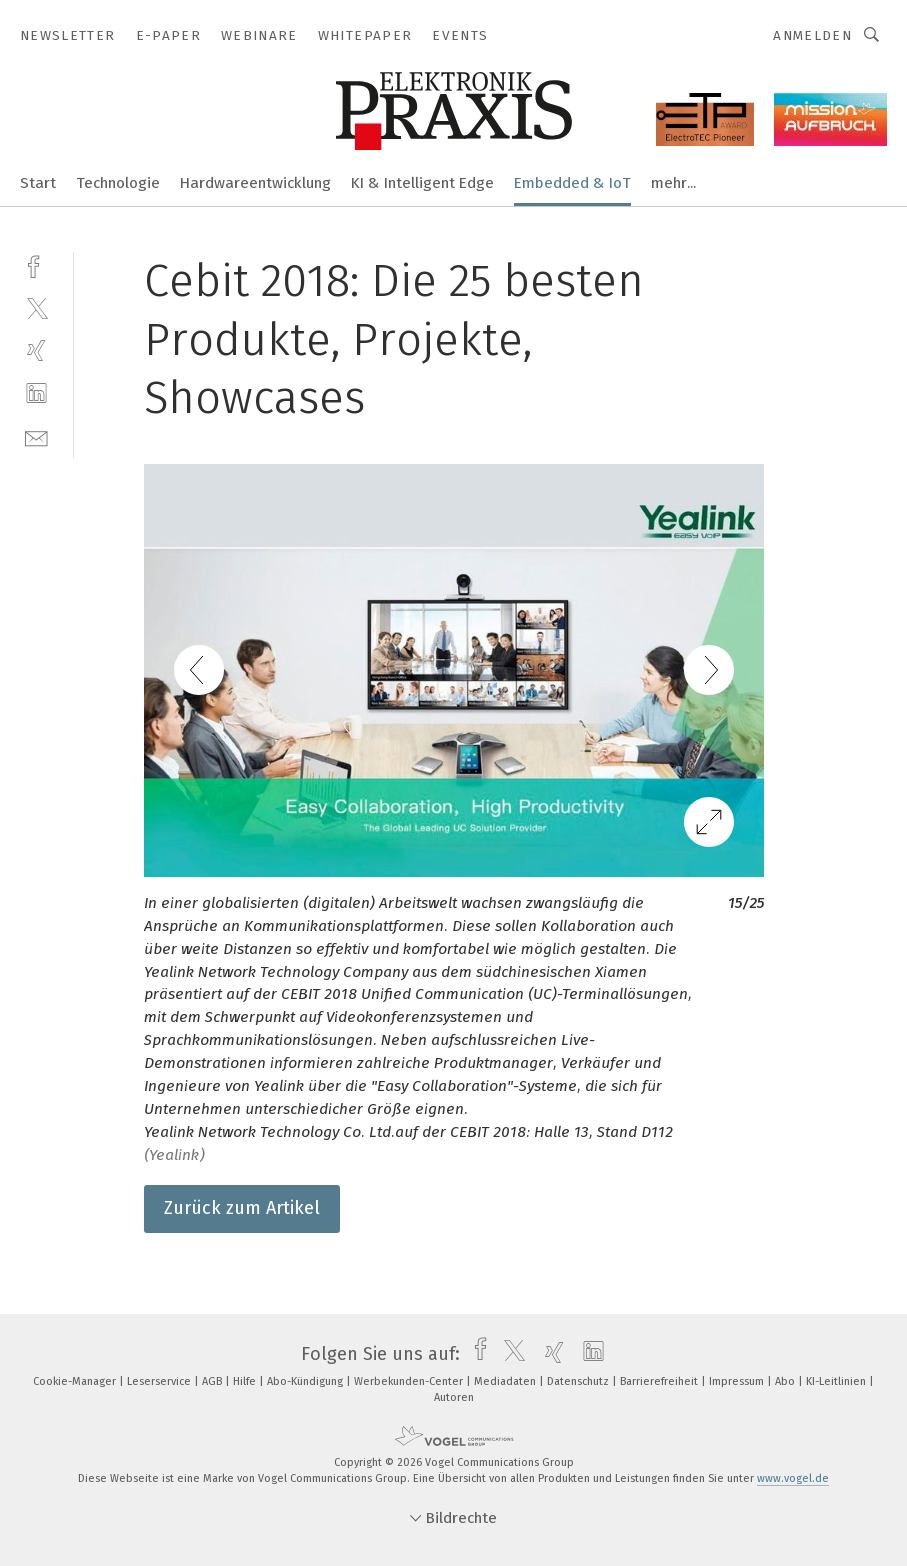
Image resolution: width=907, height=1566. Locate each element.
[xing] (36, 350)
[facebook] (36, 264)
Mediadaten (506, 1381)
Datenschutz (579, 1381)
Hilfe (246, 1381)
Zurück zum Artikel (242, 1208)
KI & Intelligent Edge (422, 183)
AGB (213, 1381)
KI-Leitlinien (837, 1381)
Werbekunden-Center (410, 1381)
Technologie (118, 183)
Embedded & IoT (572, 183)
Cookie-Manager (76, 1381)
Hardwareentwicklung (255, 183)
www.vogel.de (793, 1478)
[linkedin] (36, 393)
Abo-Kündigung (306, 1381)
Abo (786, 1381)
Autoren (454, 1397)
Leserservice (160, 1381)
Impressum (738, 1381)
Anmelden (812, 35)
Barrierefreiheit (660, 1381)
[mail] (36, 436)
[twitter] (36, 307)
